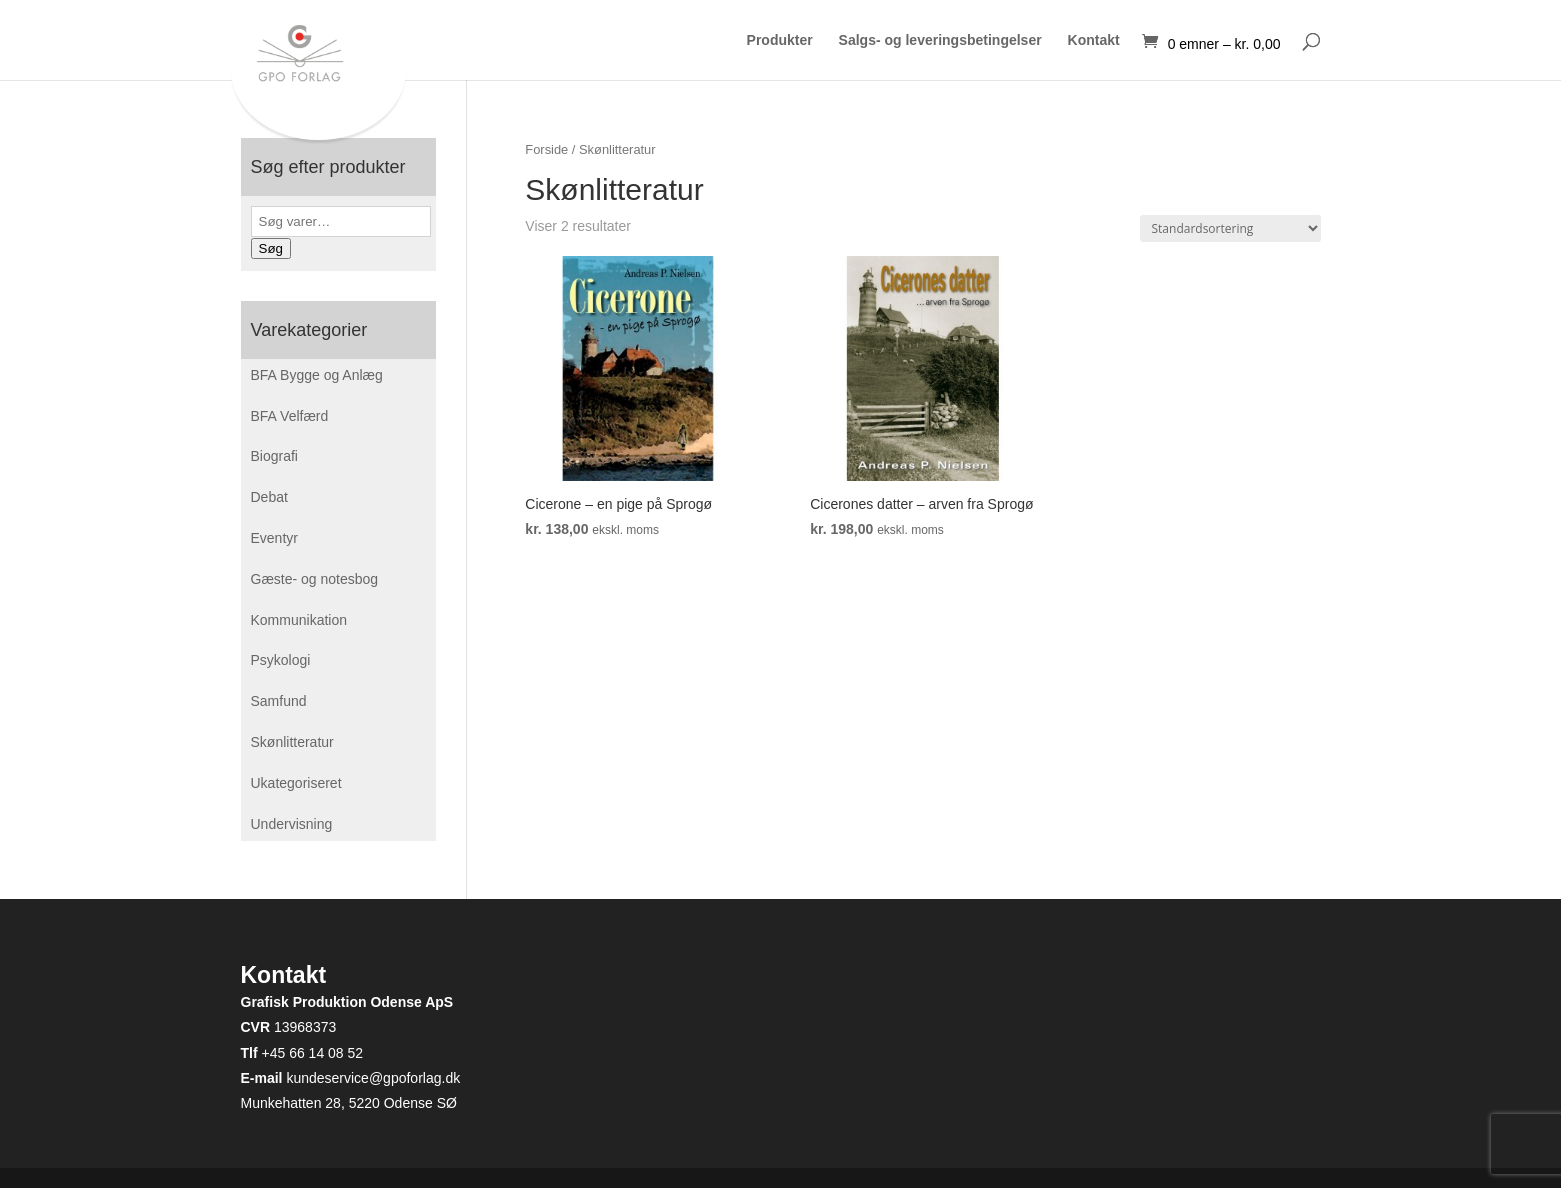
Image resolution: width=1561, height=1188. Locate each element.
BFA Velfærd (290, 416)
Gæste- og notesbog (315, 579)
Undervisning (292, 824)
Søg (271, 248)
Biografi (274, 456)
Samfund (279, 701)
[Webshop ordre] (1230, 228)
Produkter (780, 40)
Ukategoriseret (296, 783)
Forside (546, 149)
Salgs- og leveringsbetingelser (940, 40)
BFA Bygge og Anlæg (317, 375)
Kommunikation (299, 620)
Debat (269, 497)
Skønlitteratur (292, 742)
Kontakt (1094, 40)
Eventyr (274, 538)
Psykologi (281, 660)
